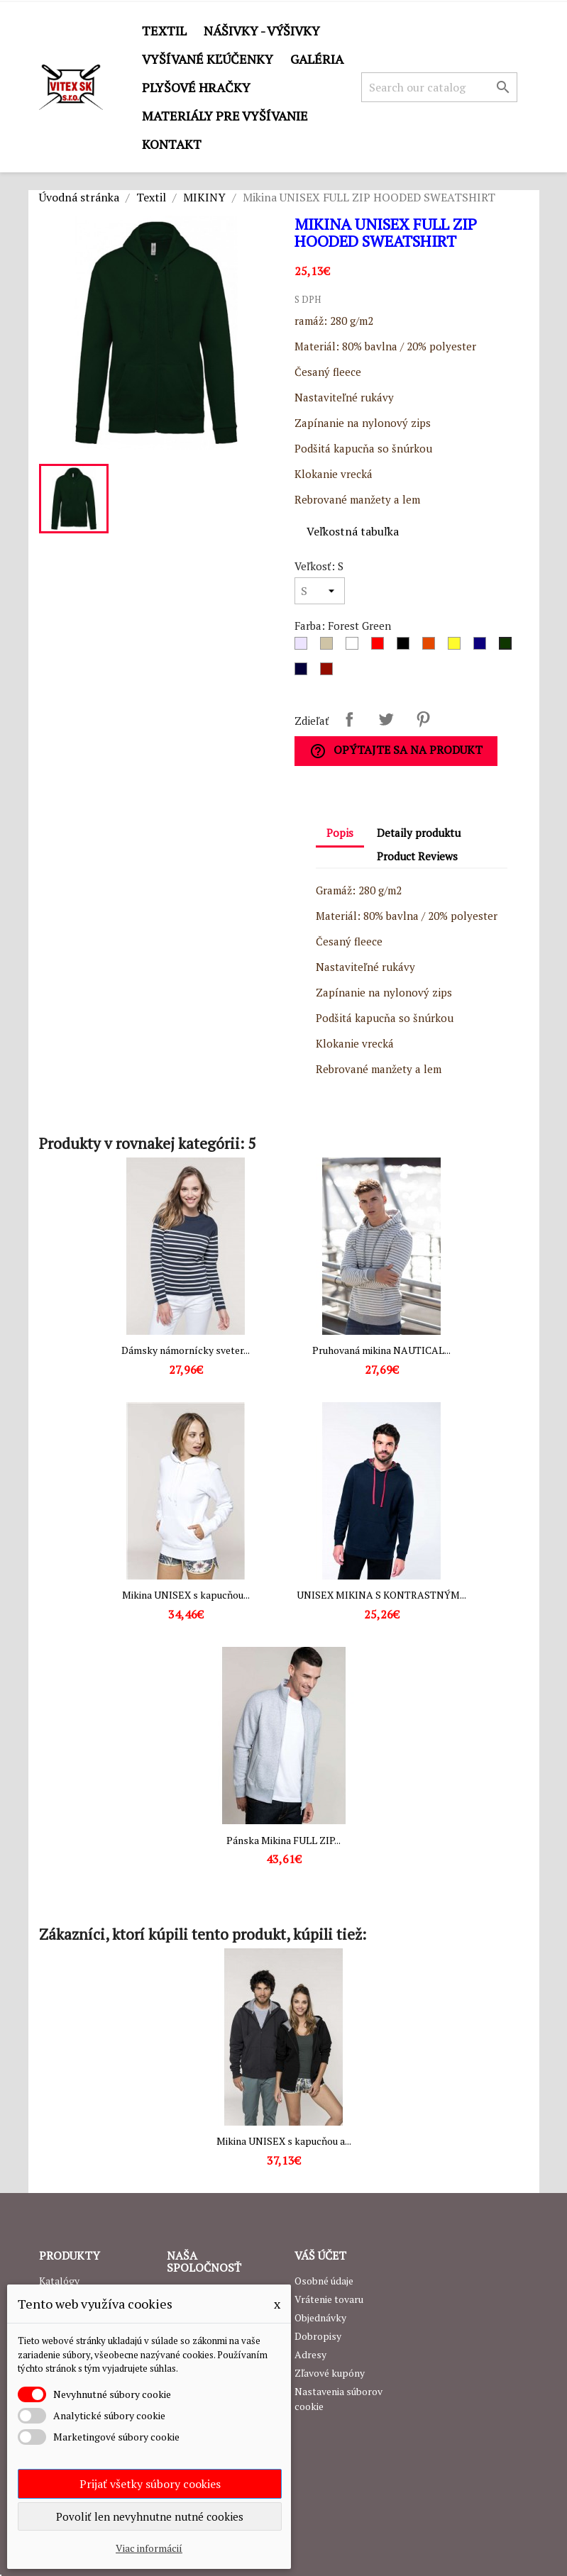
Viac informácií (149, 2548)
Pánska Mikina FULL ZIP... (283, 1840)
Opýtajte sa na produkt (396, 751)
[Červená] (380, 647)
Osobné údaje (323, 2280)
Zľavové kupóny (329, 2373)
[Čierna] (406, 647)
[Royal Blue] (482, 647)
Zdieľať (349, 719)
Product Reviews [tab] (417, 856)
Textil (164, 30)
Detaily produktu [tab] (419, 833)
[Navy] (303, 672)
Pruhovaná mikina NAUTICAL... (381, 1350)
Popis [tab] (339, 833)
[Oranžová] (431, 647)
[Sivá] (303, 647)
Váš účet (320, 2255)
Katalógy (59, 2280)
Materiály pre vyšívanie (225, 115)
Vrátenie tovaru (328, 2299)
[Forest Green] (508, 647)
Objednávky (320, 2317)
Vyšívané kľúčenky (207, 58)
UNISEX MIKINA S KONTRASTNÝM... (381, 1594)
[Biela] (355, 647)
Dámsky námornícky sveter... (185, 1350)
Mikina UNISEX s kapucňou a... (283, 2141)
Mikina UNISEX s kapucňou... (186, 1594)
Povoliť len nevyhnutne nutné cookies (149, 2516)
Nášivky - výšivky (262, 30)
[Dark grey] (329, 647)
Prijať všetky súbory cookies (150, 2484)
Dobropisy (317, 2336)
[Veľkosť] (319, 590)
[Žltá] (457, 647)
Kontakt (172, 143)
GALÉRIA (316, 58)
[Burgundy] (329, 672)
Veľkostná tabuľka (353, 531)
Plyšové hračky (196, 87)
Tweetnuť (386, 719)
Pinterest (423, 719)
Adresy (310, 2354)
